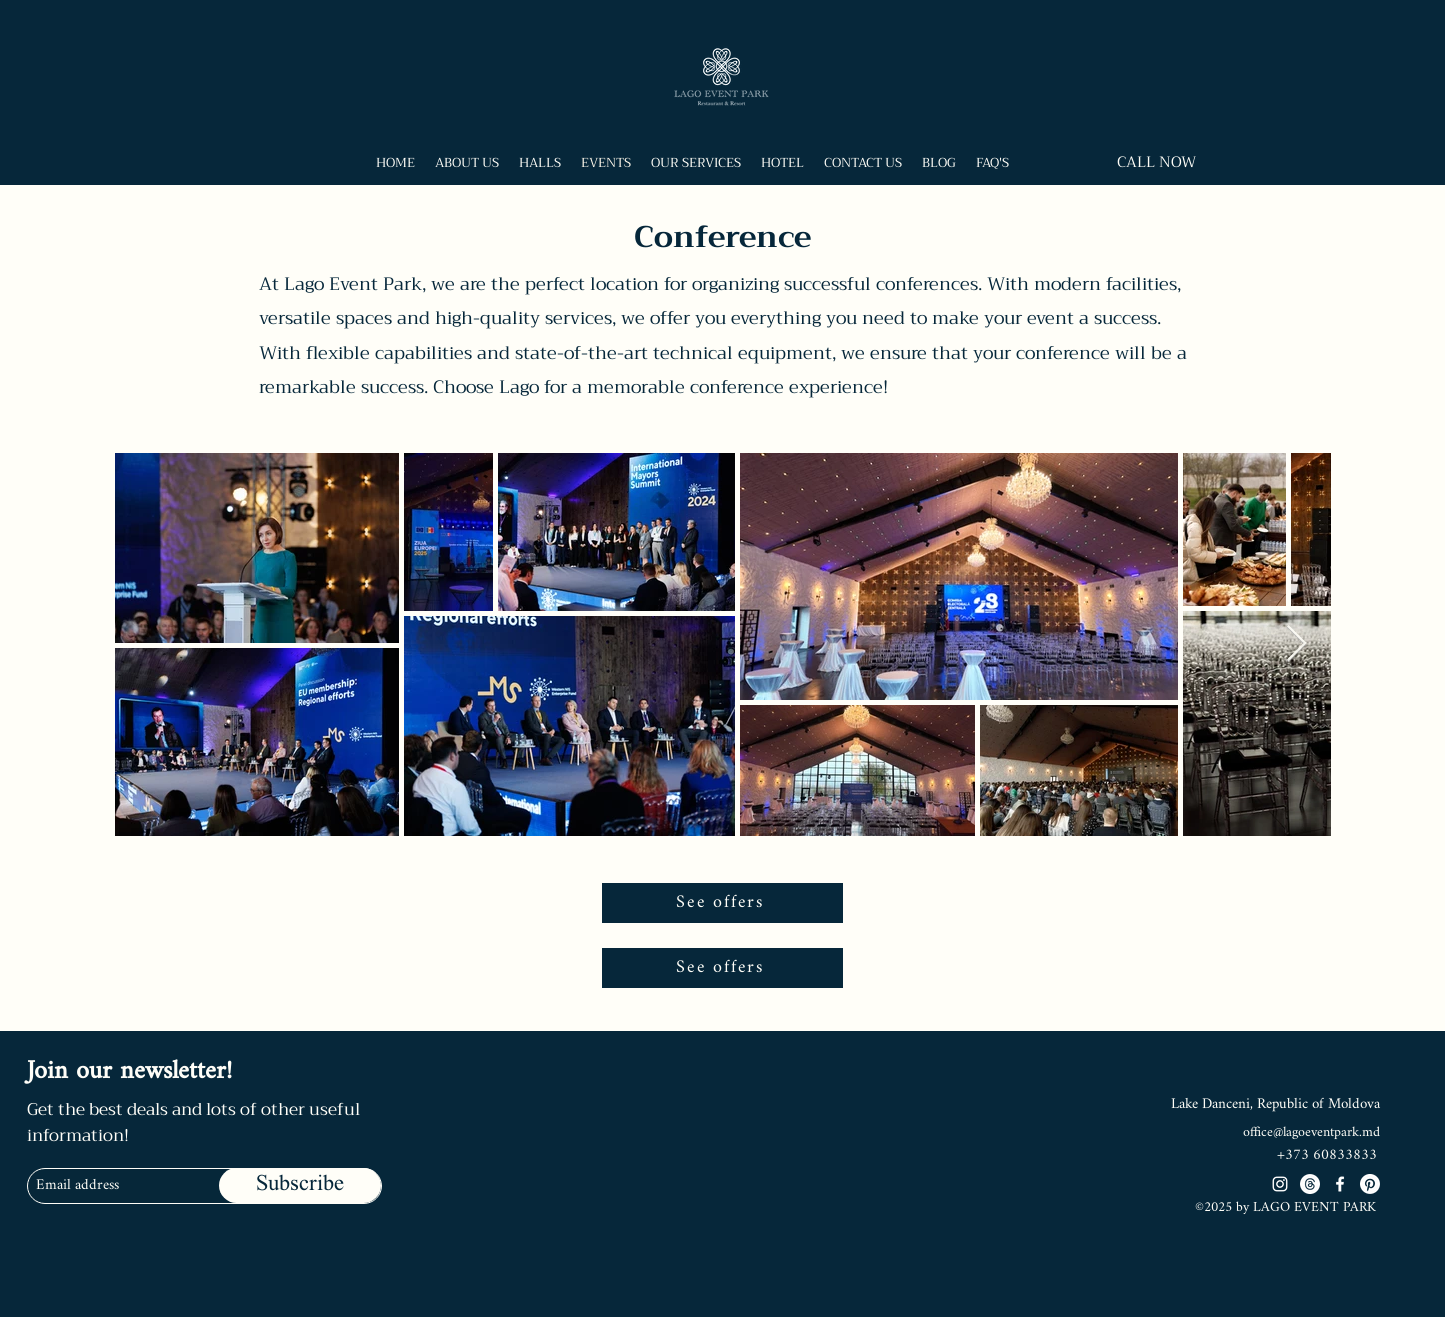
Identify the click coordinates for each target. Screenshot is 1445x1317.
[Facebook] (1340, 1184)
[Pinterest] (1370, 1184)
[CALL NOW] (1157, 162)
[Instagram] (1280, 1184)
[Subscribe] (300, 1185)
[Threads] (1310, 1184)
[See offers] (722, 903)
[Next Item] (1296, 644)
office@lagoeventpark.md (1311, 1132)
